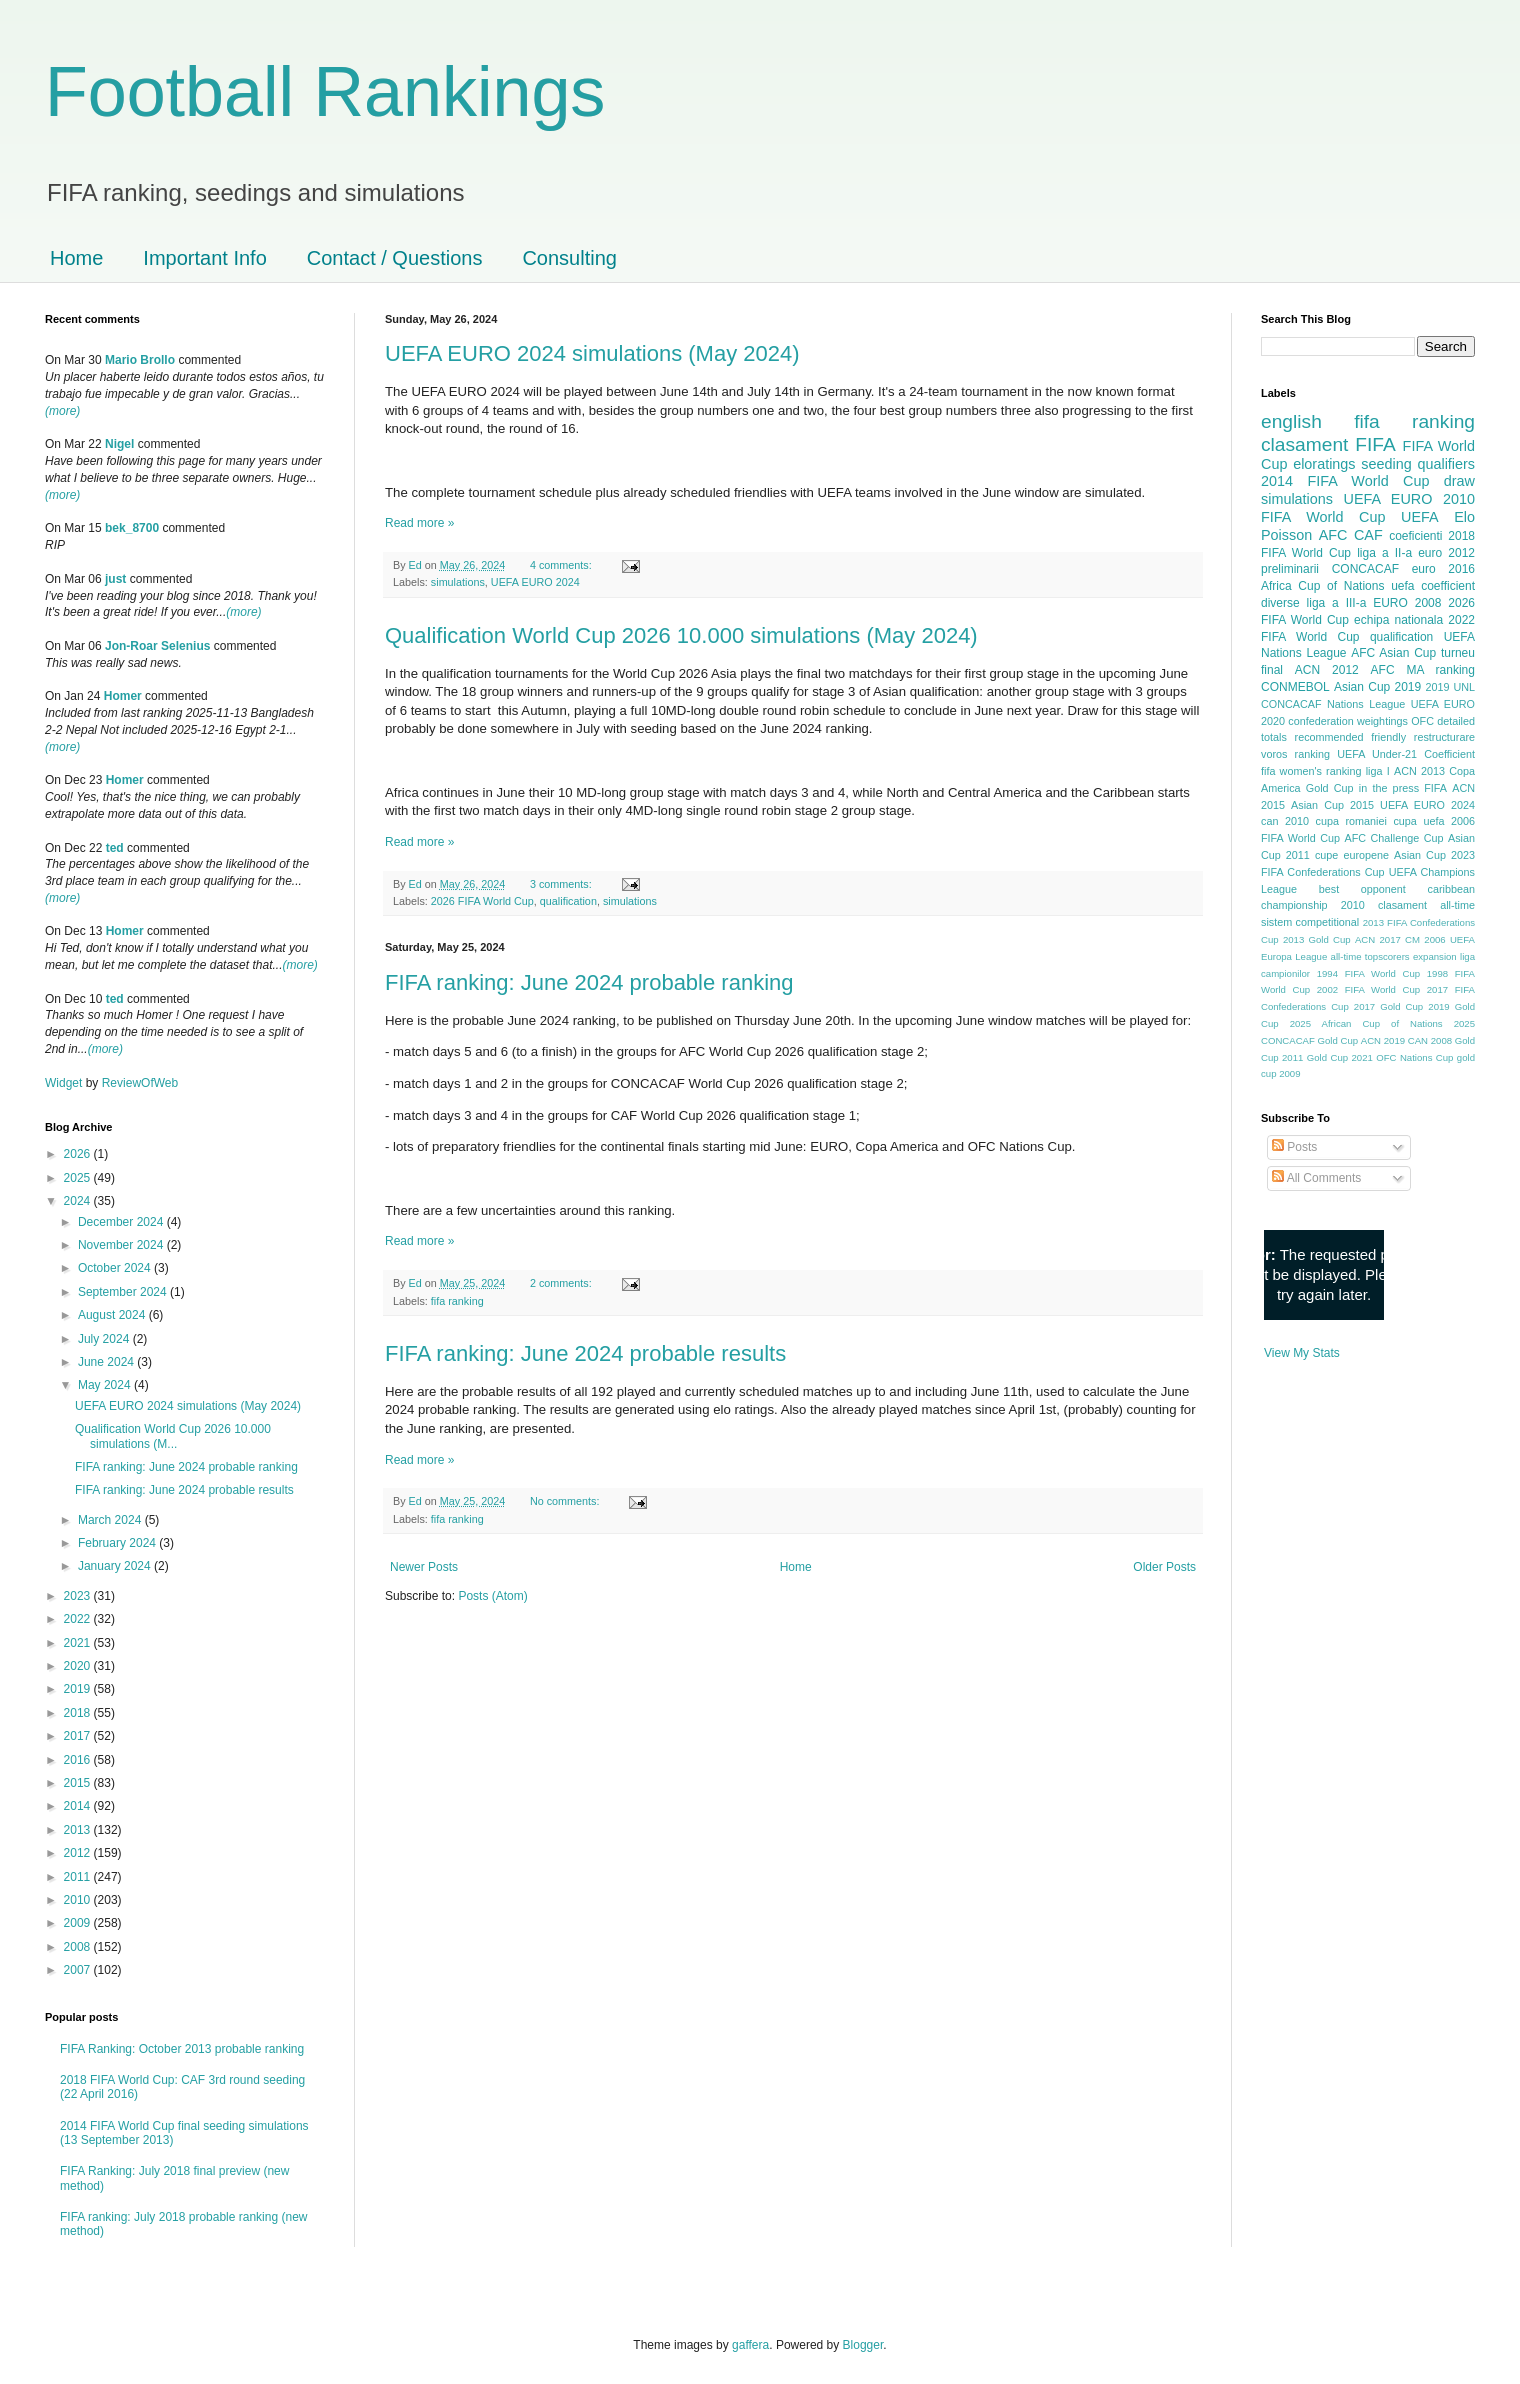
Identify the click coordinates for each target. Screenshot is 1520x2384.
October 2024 (116, 1268)
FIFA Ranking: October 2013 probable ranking (182, 2049)
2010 (79, 1900)
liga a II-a (1384, 553)
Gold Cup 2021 (1340, 1057)
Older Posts (1164, 1567)
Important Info (204, 258)
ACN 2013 (1419, 771)
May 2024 (106, 1385)
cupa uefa (1418, 821)
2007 (79, 1970)
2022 (79, 1619)
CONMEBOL (1295, 687)
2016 (79, 1760)
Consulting (569, 258)
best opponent (1362, 889)
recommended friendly (1351, 737)
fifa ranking (457, 1301)
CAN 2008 (1430, 1040)
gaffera (750, 2345)
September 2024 (124, 1292)
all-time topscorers (1370, 956)
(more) (62, 411)
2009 (79, 1923)
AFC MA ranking (1423, 670)
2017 (79, 1736)
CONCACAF (1365, 569)
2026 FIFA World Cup (482, 901)
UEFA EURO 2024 (535, 582)
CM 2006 (1425, 939)
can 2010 (1285, 821)
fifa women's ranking (1311, 771)
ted (115, 848)
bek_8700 (132, 528)
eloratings (1324, 464)
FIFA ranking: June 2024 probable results (585, 1353)
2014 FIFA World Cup (1345, 481)
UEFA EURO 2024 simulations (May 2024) (592, 353)
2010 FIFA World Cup (1368, 508)
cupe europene (1352, 855)
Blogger (863, 2345)
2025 (79, 1178)
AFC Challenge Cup (1393, 838)
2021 (79, 1643)
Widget (65, 1083)
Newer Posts (424, 1567)
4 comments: (562, 565)
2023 (79, 1596)
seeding (1386, 464)
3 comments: (562, 884)
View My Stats (1302, 1353)
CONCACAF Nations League (1333, 704)
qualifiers (1446, 464)
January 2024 (116, 1566)
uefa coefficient (1433, 586)
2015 (79, 1783)
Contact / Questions (395, 258)
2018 (79, 1713)
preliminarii (1290, 569)
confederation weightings (1348, 721)
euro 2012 (1446, 553)
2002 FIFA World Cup (1368, 989)
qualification (568, 901)
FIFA (1435, 788)
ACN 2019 (1383, 1040)
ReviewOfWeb (140, 1083)
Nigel (119, 444)
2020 (79, 1666)
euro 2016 (1443, 569)
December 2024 (122, 1222)
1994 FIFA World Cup (1368, 973)
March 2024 (111, 1520)
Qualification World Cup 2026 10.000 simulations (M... (173, 1436)
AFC (1333, 535)
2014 (79, 1806)
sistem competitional (1310, 922)
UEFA (1420, 517)
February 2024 (118, 1543)
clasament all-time (1426, 905)
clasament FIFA (1328, 444)
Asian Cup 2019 (1377, 687)
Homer (123, 696)
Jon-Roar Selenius (157, 646)
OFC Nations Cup (1414, 1057)
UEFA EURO (1388, 499)
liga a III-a (1337, 603)
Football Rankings (325, 92)
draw (1459, 481)
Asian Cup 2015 (1332, 805)
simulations (458, 582)
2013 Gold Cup (1317, 939)
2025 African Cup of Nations (1366, 1023)
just (115, 579)
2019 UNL (1450, 687)
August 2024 (113, 1315)
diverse (1280, 603)
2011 (79, 1877)
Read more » (419, 523)
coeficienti (1415, 536)
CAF (1368, 535)
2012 (79, 1853)
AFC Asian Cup (1393, 653)
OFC (1422, 721)
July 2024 (105, 1339)
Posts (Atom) (492, 1596)
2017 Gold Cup (1388, 1006)
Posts (1294, 1147)
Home (76, 258)
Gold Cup (1330, 788)
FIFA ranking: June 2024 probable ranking (589, 982)
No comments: (566, 1501)
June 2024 (107, 1362)
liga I (1378, 771)
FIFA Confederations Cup (1323, 872)
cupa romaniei (1351, 821)
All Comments (1316, 1178)
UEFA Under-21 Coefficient (1406, 754)
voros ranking (1295, 754)
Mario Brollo (140, 360)
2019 (79, 1689)
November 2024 (122, 1245)
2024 (79, 1201)
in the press (1389, 788)
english (1291, 421)
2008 (79, 1947)
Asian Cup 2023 (1434, 855)
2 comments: (562, 1283)
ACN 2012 (1327, 670)
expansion (1435, 956)
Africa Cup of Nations (1322, 586)
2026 (79, 1154)
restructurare (1444, 737)
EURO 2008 (1407, 603)
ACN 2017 (1378, 939)
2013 (79, 1830)
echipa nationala (1398, 620)
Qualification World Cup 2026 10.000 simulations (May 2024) (681, 635)
